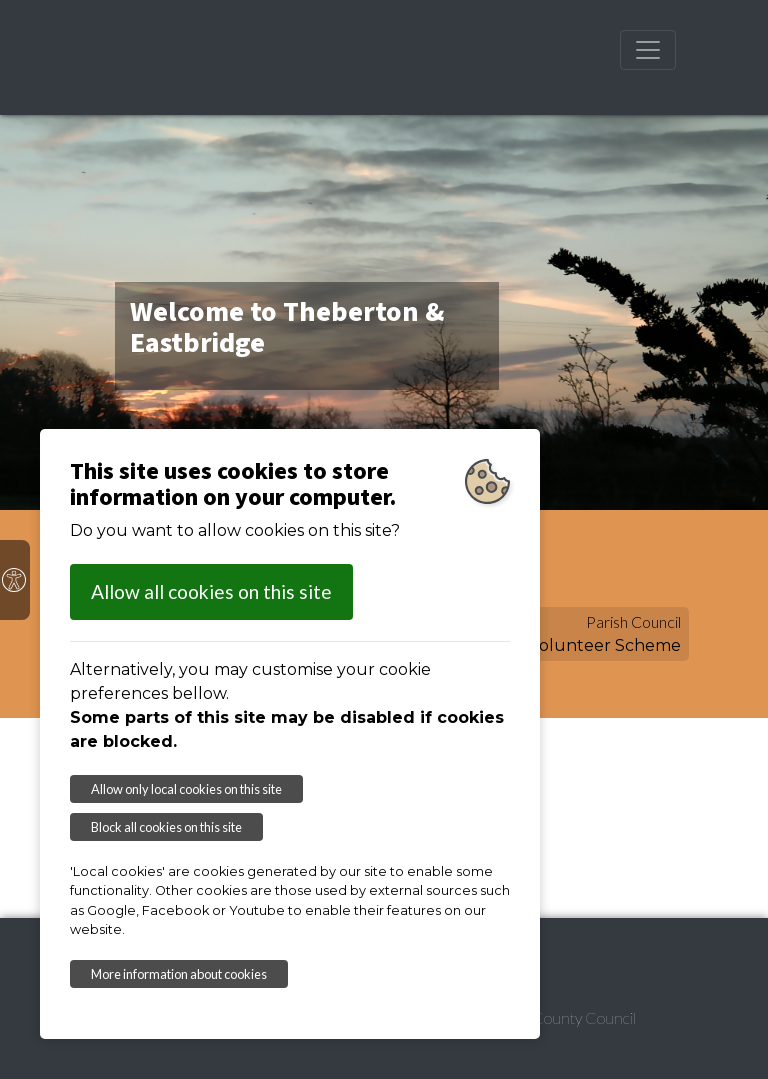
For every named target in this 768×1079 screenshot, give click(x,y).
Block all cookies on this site (166, 827)
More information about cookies (179, 974)
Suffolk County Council (560, 1017)
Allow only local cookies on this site (186, 789)
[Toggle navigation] (648, 50)
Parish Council (633, 621)
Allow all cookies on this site (211, 591)
